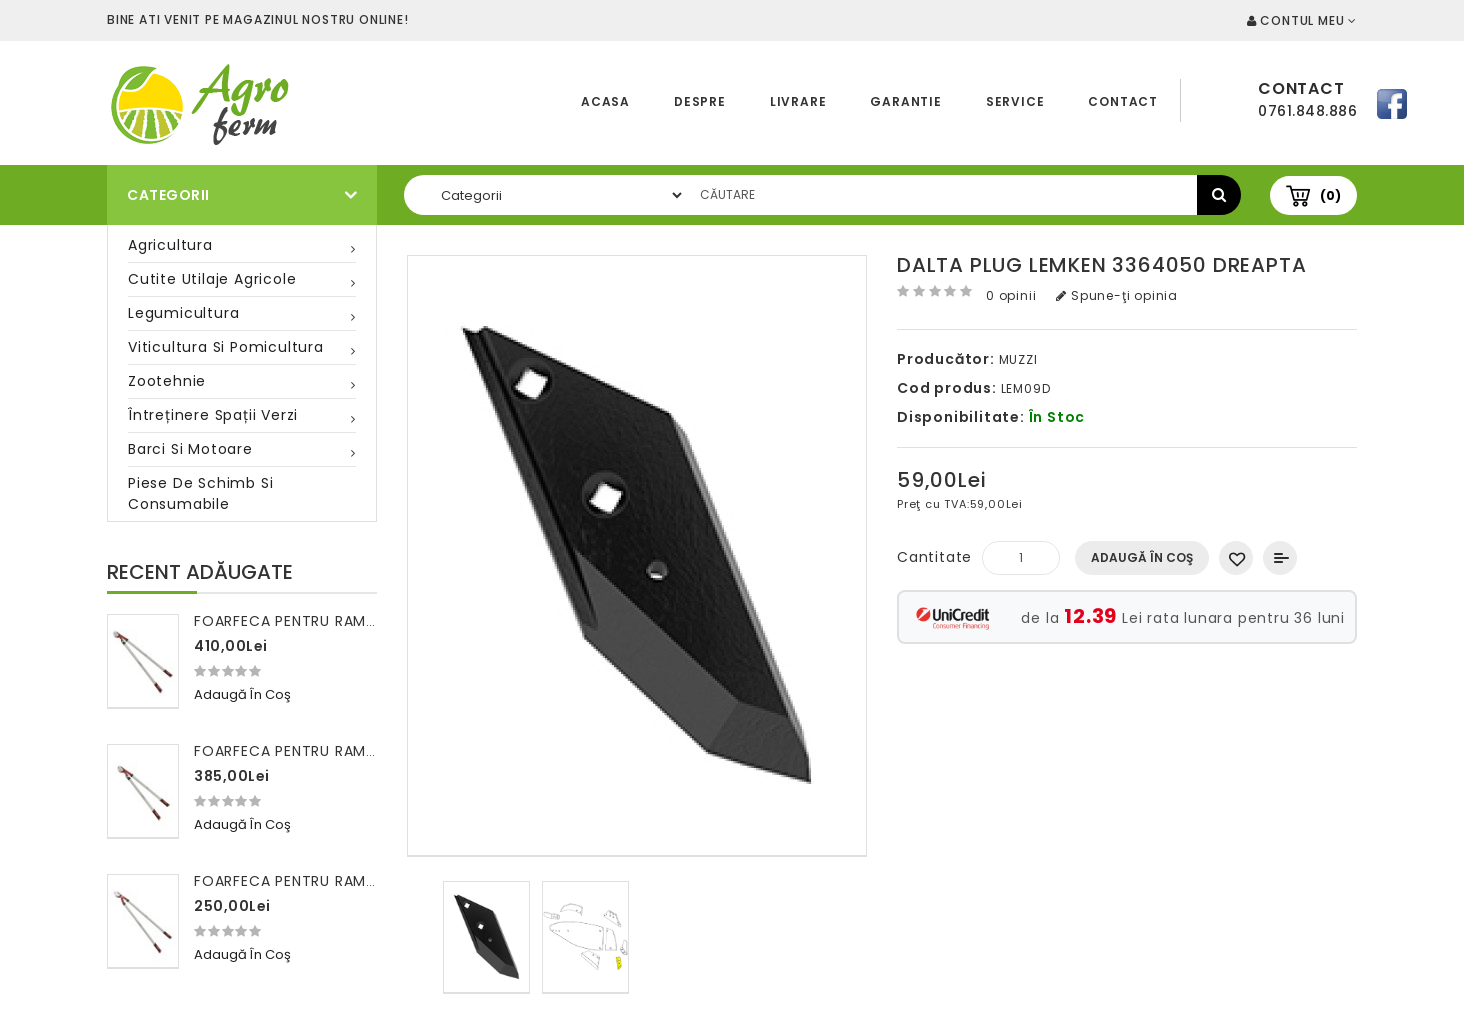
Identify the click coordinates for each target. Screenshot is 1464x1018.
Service (1015, 101)
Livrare (798, 101)
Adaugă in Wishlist (1236, 558)
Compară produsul (1280, 558)
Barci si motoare (190, 449)
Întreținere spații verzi (213, 415)
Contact (1123, 101)
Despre (700, 101)
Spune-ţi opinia (1117, 295)
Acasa (605, 101)
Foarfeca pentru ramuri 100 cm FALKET (348, 881)
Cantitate (934, 557)
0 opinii (1011, 295)
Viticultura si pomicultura (226, 347)
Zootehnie (167, 381)
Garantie (905, 101)
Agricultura (170, 245)
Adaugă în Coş (1142, 557)
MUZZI (1018, 359)
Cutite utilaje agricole (212, 279)
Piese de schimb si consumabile (200, 493)
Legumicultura (183, 313)
